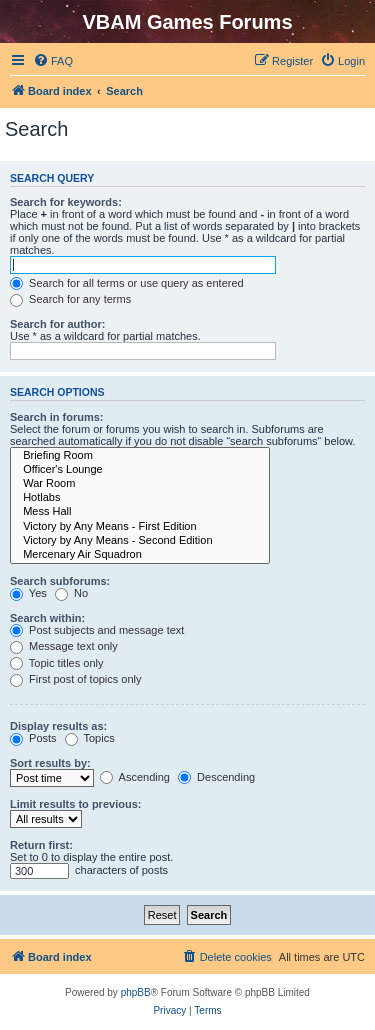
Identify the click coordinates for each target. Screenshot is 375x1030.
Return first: (41, 845)
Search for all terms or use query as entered (127, 283)
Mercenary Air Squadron (140, 555)
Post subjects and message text (97, 630)
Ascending (135, 777)
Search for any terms (70, 299)
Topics (90, 738)
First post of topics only (76, 679)
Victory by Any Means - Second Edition (140, 541)
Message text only (64, 646)
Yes (28, 593)
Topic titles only (56, 663)
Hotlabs (140, 498)
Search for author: (57, 324)
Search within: (47, 618)
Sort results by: (50, 763)
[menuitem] (53, 61)
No (71, 593)
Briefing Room (140, 456)
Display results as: (58, 726)
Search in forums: (57, 417)
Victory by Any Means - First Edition (140, 527)
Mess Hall (140, 512)
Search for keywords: (66, 202)
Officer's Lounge (140, 470)
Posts (33, 738)
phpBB (136, 992)
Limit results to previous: (75, 804)
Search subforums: (60, 581)
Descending (216, 777)
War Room (140, 484)
